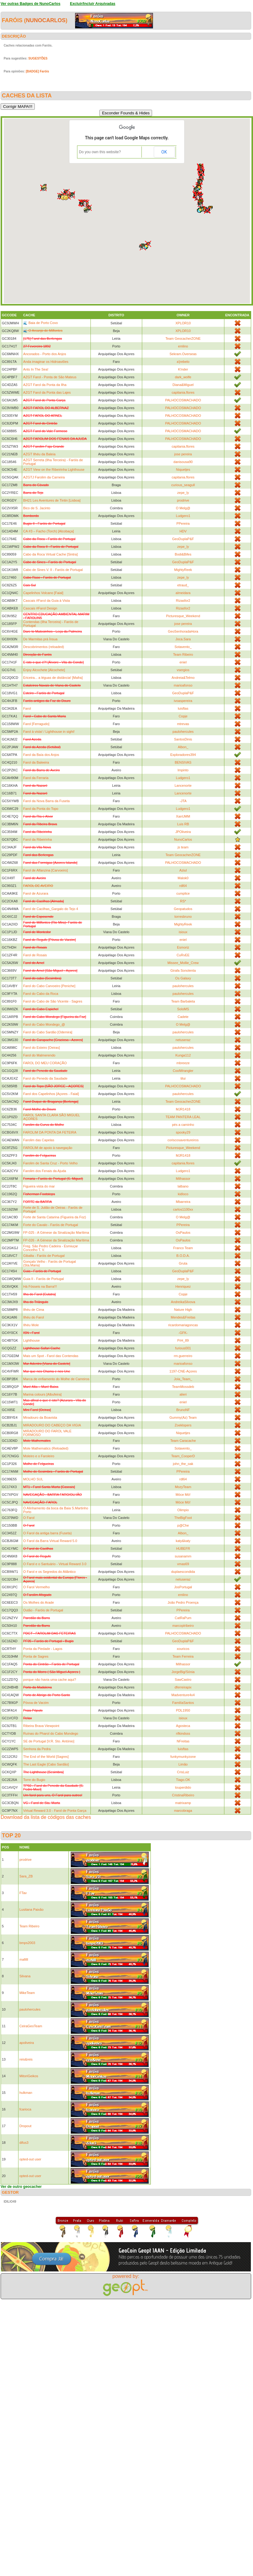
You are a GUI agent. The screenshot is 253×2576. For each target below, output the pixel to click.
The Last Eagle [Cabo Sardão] (46, 1764)
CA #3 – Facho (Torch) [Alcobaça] (48, 531)
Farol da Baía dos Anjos (41, 755)
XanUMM (183, 816)
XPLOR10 (183, 323)
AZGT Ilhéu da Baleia (39, 454)
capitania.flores (183, 392)
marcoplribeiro (183, 1625)
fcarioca (25, 2109)
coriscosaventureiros (183, 1140)
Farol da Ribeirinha (37, 839)
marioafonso (183, 685)
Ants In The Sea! (35, 369)
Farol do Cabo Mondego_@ (44, 1024)
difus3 (23, 2142)
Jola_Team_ (183, 1379)
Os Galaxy (183, 978)
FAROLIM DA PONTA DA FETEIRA (49, 1132)
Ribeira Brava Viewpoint (41, 1726)
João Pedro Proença (183, 1602)
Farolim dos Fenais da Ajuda (44, 1171)
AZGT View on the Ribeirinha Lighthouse (53, 469)
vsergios (183, 670)
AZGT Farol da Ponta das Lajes (47, 392)
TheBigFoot (183, 1518)
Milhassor (183, 1178)
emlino (183, 346)
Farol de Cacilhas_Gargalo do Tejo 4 (50, 909)
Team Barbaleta (183, 1001)
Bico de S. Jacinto (36, 508)
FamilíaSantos (183, 1702)
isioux (183, 932)
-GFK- (183, 1333)
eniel (183, 662)
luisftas (183, 708)
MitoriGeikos (28, 2076)
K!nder (183, 369)
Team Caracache (183, 1440)
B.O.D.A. (183, 1255)
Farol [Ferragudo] (36, 724)
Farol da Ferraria (35, 778)
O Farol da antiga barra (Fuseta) (47, 1533)
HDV (183, 531)
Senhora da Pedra (36, 1749)
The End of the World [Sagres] (46, 1756)
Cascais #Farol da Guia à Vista (46, 600)
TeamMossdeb (183, 1386)
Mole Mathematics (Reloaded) (45, 1448)
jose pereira (183, 454)
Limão (183, 1764)
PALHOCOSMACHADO (183, 400)
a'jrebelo (183, 361)
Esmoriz (183, 947)
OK (164, 152)
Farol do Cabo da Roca (40, 993)
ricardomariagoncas (183, 1325)
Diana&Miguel (183, 385)
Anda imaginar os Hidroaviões (45, 361)
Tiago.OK (183, 1780)
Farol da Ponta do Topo (40, 808)
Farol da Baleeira (36, 762)
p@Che (183, 1525)
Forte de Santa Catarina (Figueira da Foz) (54, 1217)
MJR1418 (183, 1109)
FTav (23, 1893)
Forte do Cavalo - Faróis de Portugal (50, 1225)
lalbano (183, 1186)
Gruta (183, 1263)
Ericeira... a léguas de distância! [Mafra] (52, 677)
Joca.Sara (183, 639)
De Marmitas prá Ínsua (40, 639)
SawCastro (183, 1679)
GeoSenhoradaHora (183, 631)
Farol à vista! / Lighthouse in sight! (48, 731)
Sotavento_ (183, 647)
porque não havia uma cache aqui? (49, 1679)
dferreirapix (183, 1687)
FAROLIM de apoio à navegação (47, 1148)
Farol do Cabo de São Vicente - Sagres (52, 1001)
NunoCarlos (46, 20)
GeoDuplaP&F (183, 539)
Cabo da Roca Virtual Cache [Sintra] (50, 554)
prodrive (183, 500)
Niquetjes (183, 469)
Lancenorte (183, 785)
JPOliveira (183, 832)
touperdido (183, 1787)
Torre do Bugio (34, 1780)
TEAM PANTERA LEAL (183, 1117)
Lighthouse (31, 1340)
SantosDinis (183, 739)
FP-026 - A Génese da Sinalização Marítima (56, 1240)
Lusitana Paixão (31, 1909)
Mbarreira (183, 1202)
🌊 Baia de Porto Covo (40, 323)
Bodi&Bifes (183, 554)
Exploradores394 (183, 755)
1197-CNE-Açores (183, 1371)
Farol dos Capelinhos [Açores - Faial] (51, 1094)
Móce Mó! (183, 1494)
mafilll (23, 1959)
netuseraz (183, 1040)
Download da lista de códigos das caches (46, 1817)
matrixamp (183, 1803)
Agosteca (183, 1726)
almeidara (183, 593)
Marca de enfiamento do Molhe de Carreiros (56, 1379)
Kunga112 (183, 1055)
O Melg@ (183, 508)
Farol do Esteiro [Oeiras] (41, 1047)
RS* (183, 901)
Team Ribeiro (183, 654)
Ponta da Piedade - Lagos (42, 1649)
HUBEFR (183, 1548)
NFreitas (183, 1741)
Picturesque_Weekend (183, 616)
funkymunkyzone (183, 1756)
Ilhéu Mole (31, 1325)
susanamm (183, 1556)
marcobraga (183, 1810)
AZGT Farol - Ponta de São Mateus (49, 377)
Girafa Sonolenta (183, 970)
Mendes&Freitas (183, 1317)
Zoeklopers (183, 1425)
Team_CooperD (183, 1456)
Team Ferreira (183, 1656)
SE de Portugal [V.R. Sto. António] (48, 1741)
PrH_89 (183, 1340)
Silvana (24, 1976)
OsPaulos (183, 1232)
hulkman (25, 2092)
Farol (27, 708)
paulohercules (183, 731)
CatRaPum (183, 1618)
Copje (183, 716)
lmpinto (183, 770)
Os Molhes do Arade (38, 1602)
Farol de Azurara (35, 893)
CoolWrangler (183, 1071)
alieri (183, 1394)
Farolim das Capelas (38, 1140)
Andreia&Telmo (183, 677)
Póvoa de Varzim (36, 1702)
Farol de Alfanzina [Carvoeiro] (45, 870)
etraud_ (183, 585)
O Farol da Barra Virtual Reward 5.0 (50, 1541)
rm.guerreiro (183, 1356)
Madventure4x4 (183, 1695)
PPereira (183, 523)
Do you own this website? (100, 152)
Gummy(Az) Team (183, 1417)
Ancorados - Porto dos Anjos (44, 354)
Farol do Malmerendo (39, 1055)
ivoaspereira (183, 701)
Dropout (25, 2126)
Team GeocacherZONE (183, 338)
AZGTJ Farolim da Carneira (44, 477)
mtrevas (183, 724)
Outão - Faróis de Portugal (43, 1610)
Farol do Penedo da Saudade (45, 1078)
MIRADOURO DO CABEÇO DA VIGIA (52, 1425)
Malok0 (183, 878)
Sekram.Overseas (183, 354)
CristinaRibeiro (183, 1795)
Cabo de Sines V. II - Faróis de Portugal (52, 570)
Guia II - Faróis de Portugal (43, 1279)
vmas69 (183, 1564)
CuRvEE (183, 955)
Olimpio (183, 1510)
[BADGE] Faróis (37, 71)
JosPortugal (183, 1587)
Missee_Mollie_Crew (183, 963)
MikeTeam (27, 1993)
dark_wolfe (183, 377)
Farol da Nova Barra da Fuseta (46, 801)
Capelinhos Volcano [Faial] (43, 593)
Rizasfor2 (183, 600)
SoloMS (183, 1009)
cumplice (183, 893)
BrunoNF (183, 1410)
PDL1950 (183, 1710)
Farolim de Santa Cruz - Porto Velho (50, 1163)
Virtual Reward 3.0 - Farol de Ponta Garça (54, 1810)
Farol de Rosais (35, 955)
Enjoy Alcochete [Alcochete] (44, 670)
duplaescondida (183, 1571)
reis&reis (26, 2059)
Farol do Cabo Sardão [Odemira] (47, 1032)
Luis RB (183, 824)
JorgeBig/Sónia (183, 1672)
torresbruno (183, 916)
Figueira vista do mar (39, 1186)
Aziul (183, 870)
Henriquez (183, 1286)
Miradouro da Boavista (40, 1417)
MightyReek (183, 570)
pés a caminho (183, 1124)
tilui (183, 1078)
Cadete (183, 1017)
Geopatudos (183, 909)
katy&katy (183, 1541)
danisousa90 (183, 462)
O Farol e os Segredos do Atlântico (49, 1571)
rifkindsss (183, 1733)
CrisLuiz (183, 1772)
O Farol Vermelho (36, 1587)
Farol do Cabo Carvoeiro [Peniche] (49, 986)
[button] (66, 198)
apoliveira (26, 2043)
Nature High (183, 1309)
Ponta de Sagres (35, 1656)
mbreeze (183, 1063)
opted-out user (30, 2159)
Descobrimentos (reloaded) (43, 647)
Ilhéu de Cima (33, 1309)
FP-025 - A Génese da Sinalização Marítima (56, 1232)
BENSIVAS (183, 762)
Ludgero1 (183, 516)
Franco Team (183, 1248)
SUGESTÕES (37, 58)
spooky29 (183, 1132)
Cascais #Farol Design (40, 608)
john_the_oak (183, 1464)
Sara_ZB (26, 1876)
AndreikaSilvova (183, 1302)
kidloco (183, 1194)
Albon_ (183, 747)
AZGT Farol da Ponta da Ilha (44, 385)
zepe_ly (183, 492)
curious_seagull (183, 485)
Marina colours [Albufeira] (42, 1394)
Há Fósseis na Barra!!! (40, 1286)
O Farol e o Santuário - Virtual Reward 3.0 (54, 1564)
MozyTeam (183, 1487)
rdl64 (183, 886)
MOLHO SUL (33, 1479)
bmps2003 (27, 1943)
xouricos (183, 1649)
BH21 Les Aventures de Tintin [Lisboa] (51, 500)
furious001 (183, 1348)
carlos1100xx (183, 1209)
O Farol (28, 1518)
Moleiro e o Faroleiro (38, 1456)
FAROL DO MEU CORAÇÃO (44, 1063)
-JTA (183, 801)
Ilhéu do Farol (33, 1317)
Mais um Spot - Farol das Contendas (50, 1356)
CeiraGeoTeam (30, 2026)
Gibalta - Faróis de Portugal (44, 1255)
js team (183, 847)
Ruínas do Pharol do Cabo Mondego (50, 1733)
